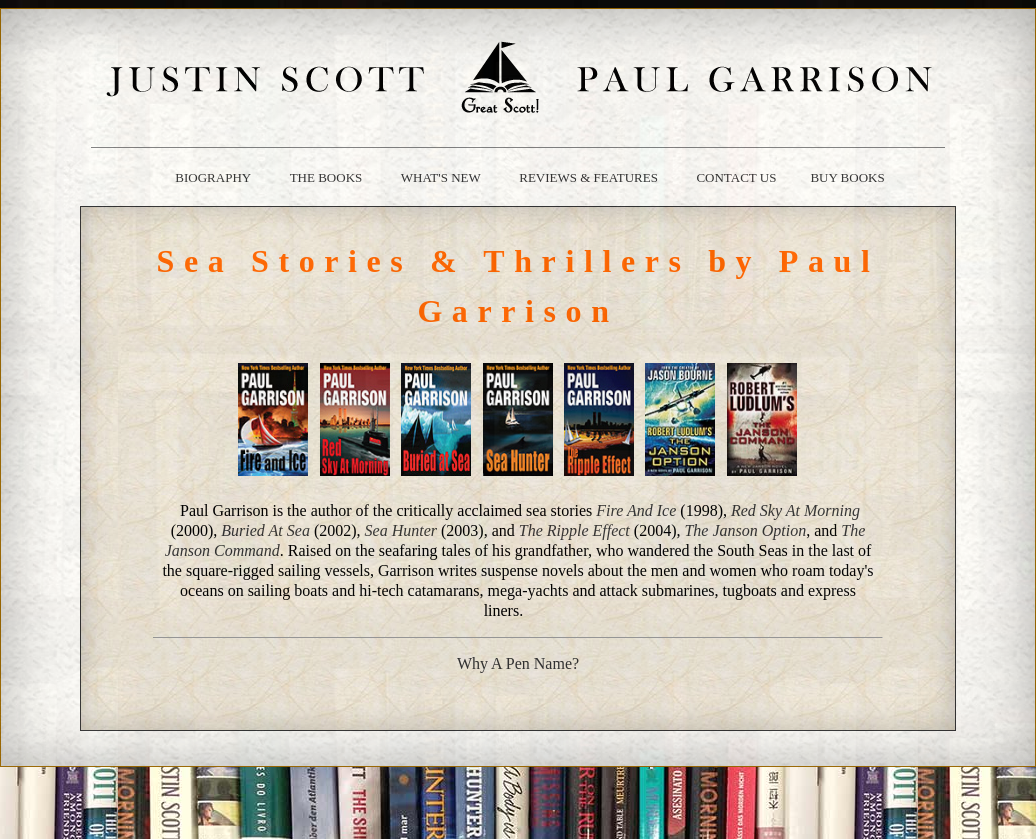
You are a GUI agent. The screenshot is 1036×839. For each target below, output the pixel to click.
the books (326, 177)
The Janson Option (745, 530)
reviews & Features (588, 177)
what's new (441, 177)
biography (213, 177)
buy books (847, 177)
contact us (736, 177)
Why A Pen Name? (518, 663)
